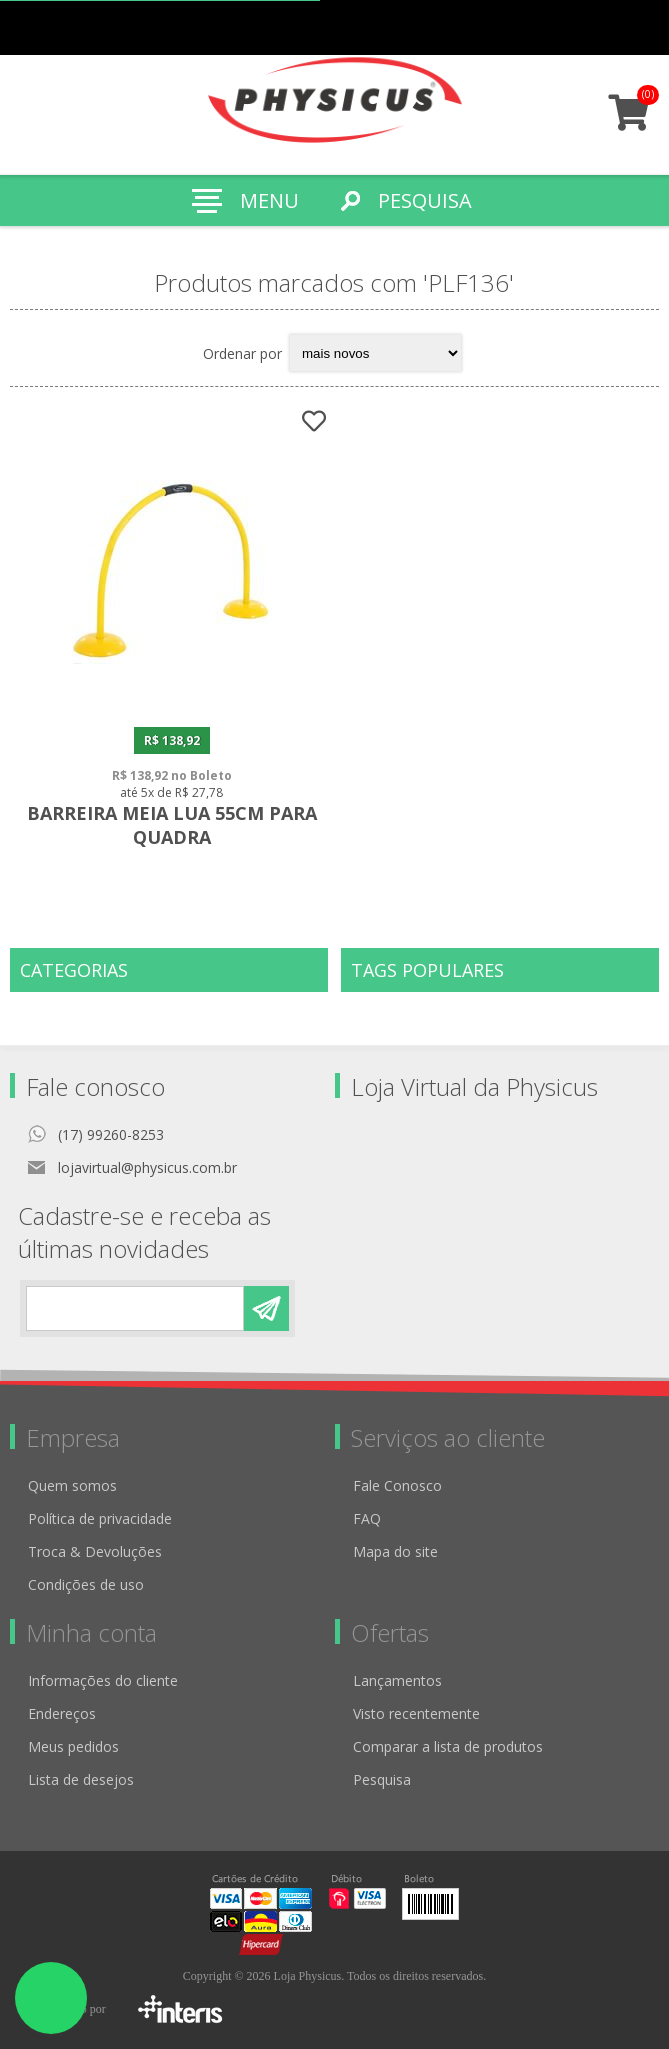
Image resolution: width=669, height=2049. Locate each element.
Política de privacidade (100, 1518)
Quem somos (72, 1485)
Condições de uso (86, 1584)
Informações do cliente (103, 1680)
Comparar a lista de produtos (448, 1746)
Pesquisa (382, 1779)
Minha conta (600, 27)
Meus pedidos (561, 27)
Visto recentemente (416, 1713)
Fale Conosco (397, 1485)
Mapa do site (395, 1551)
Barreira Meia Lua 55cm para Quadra (172, 825)
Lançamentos (397, 1680)
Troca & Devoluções (95, 1551)
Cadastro (522, 27)
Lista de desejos (81, 1779)
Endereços (62, 1713)
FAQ (367, 1518)
